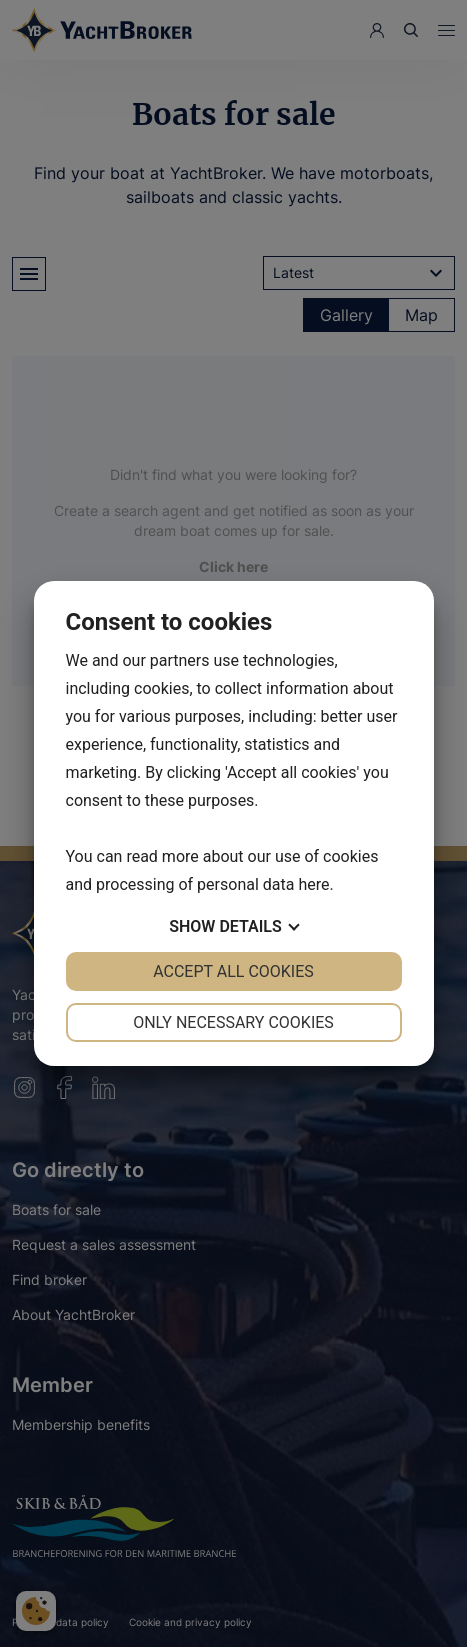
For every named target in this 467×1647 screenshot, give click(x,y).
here (313, 884)
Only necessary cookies (233, 1022)
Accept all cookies (233, 971)
